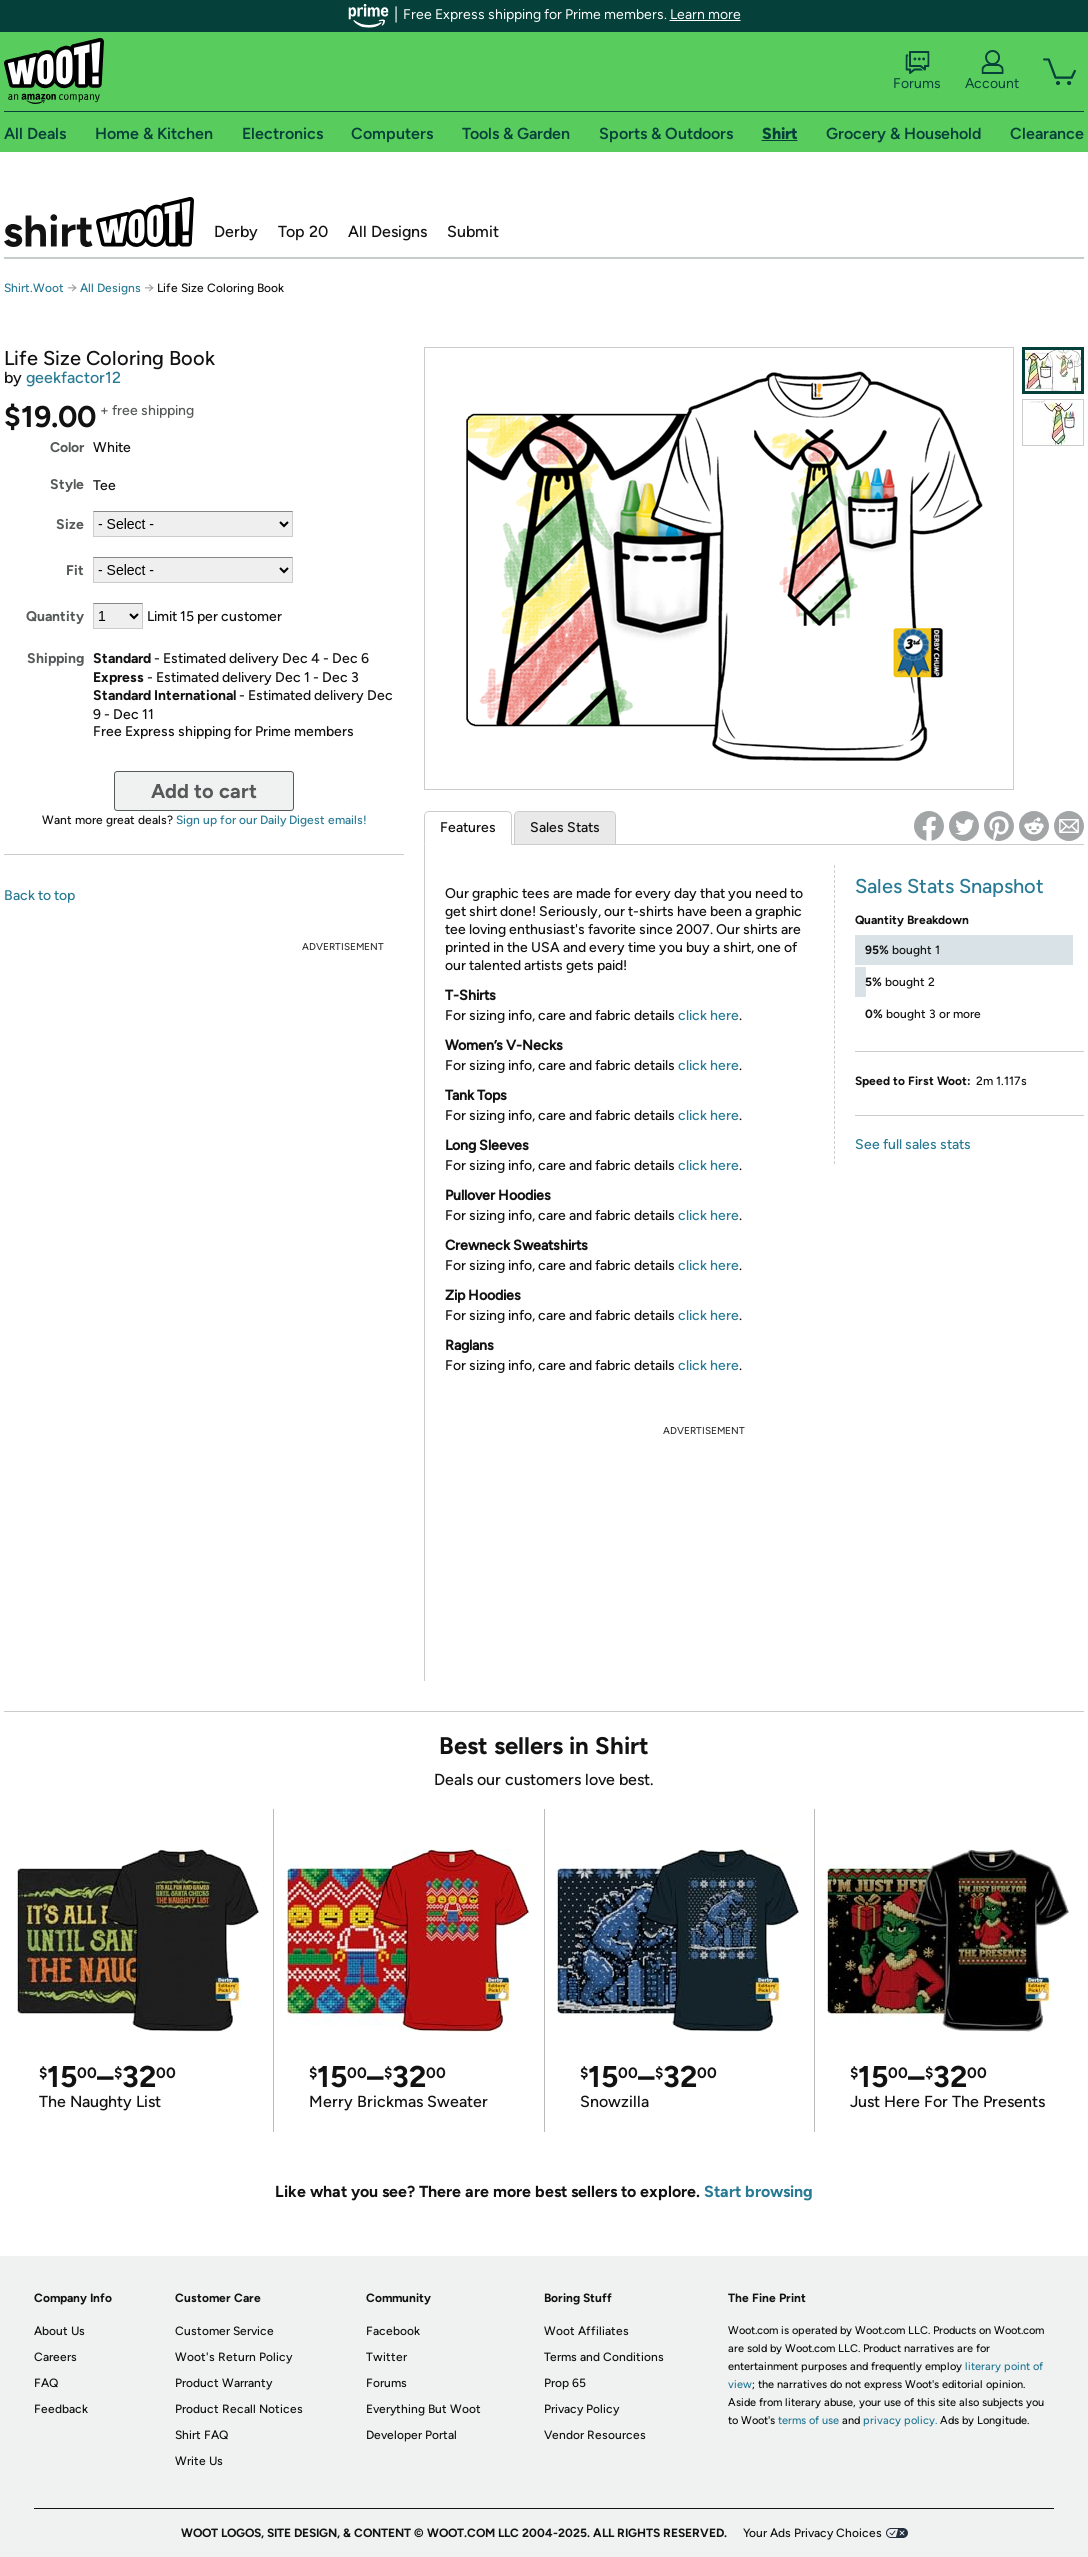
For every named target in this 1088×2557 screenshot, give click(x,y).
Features (468, 827)
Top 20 (303, 231)
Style (67, 484)
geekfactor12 (73, 377)
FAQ (46, 2383)
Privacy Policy (581, 2409)
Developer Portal (411, 2435)
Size (70, 524)
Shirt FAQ (201, 2435)
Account (992, 71)
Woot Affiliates (586, 2331)
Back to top (39, 895)
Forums (917, 71)
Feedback (61, 2409)
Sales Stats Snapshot (949, 886)
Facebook (393, 2331)
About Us (59, 2331)
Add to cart (204, 791)
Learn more (705, 14)
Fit (75, 570)
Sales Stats (565, 827)
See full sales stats (913, 1144)
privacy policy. (900, 2420)
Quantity (55, 616)
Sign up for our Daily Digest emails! (271, 820)
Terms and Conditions (604, 2357)
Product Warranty (223, 2383)
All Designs (387, 231)
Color (67, 447)
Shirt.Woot (99, 222)
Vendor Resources (595, 2435)
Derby (236, 231)
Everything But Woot (423, 2409)
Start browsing (758, 2191)
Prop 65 (565, 2383)
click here (708, 1015)
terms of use (808, 2420)
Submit (473, 231)
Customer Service (224, 2331)
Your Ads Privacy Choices (812, 2533)
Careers (55, 2357)
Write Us (199, 2461)
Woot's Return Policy (233, 2357)
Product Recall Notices (239, 2409)
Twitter (386, 2357)
